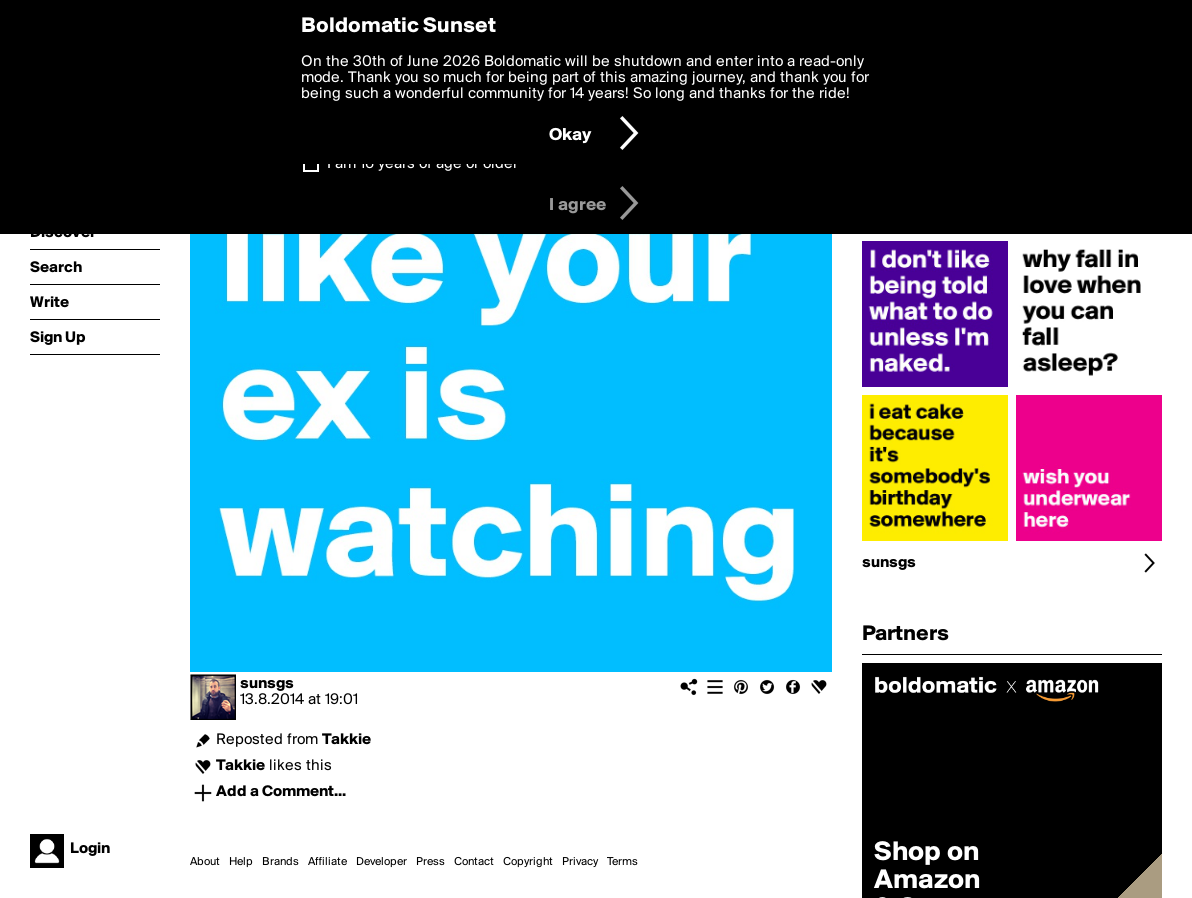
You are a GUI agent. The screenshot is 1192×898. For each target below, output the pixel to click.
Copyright (528, 862)
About (205, 862)
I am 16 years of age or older (422, 164)
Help (241, 862)
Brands (280, 862)
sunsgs (267, 684)
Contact (474, 862)
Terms (622, 862)
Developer (381, 862)
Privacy (580, 862)
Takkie (346, 740)
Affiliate (327, 862)
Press (430, 862)
